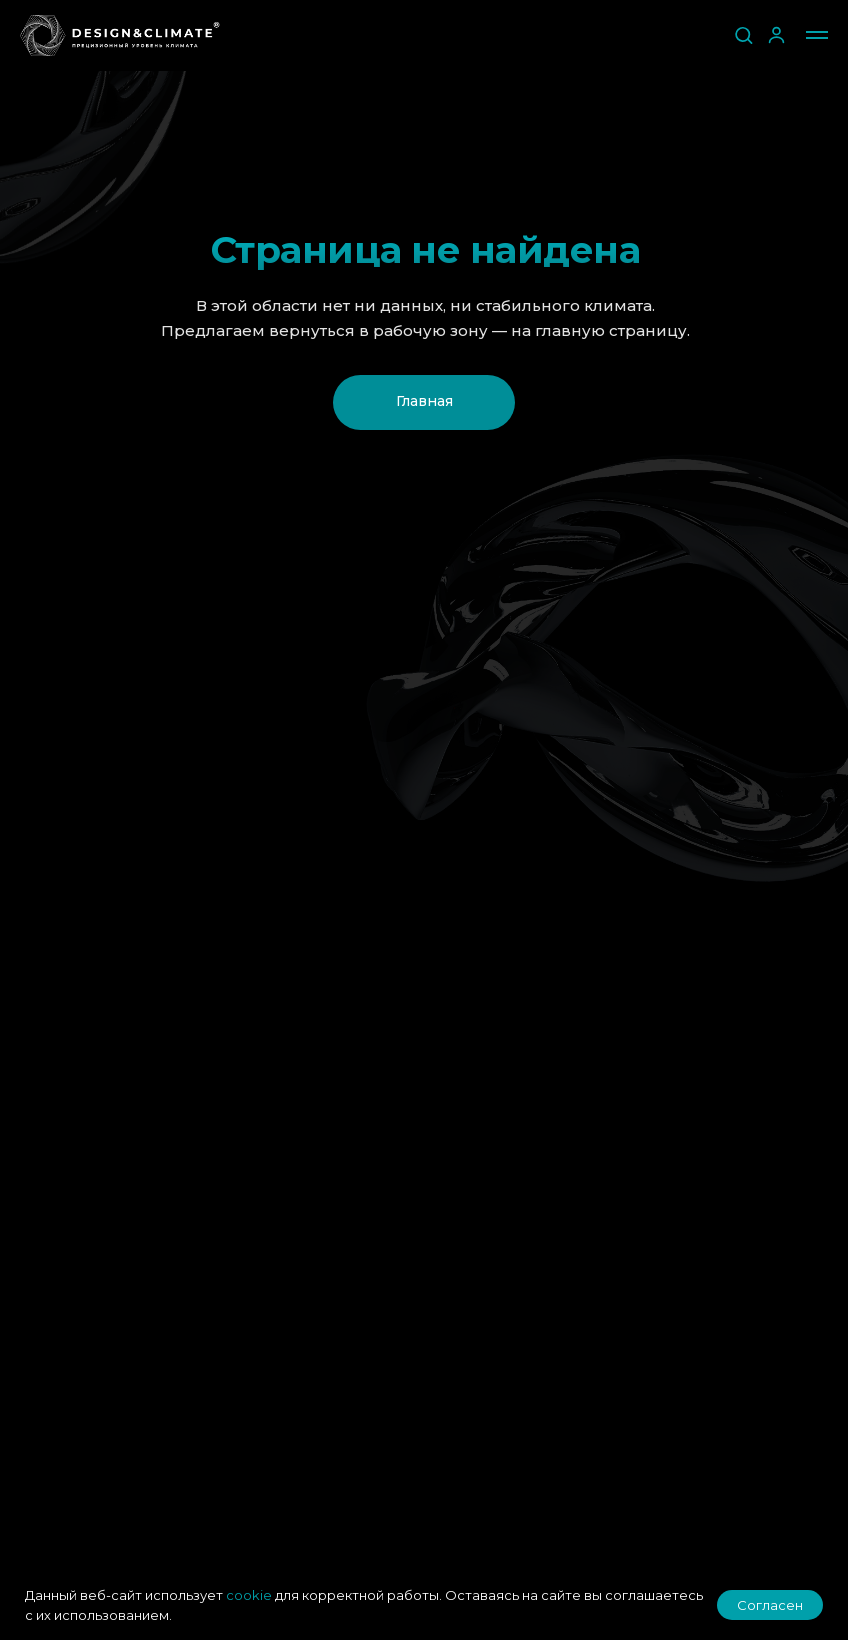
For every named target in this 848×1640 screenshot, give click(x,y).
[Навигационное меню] (817, 35)
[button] (743, 34)
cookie (249, 1595)
